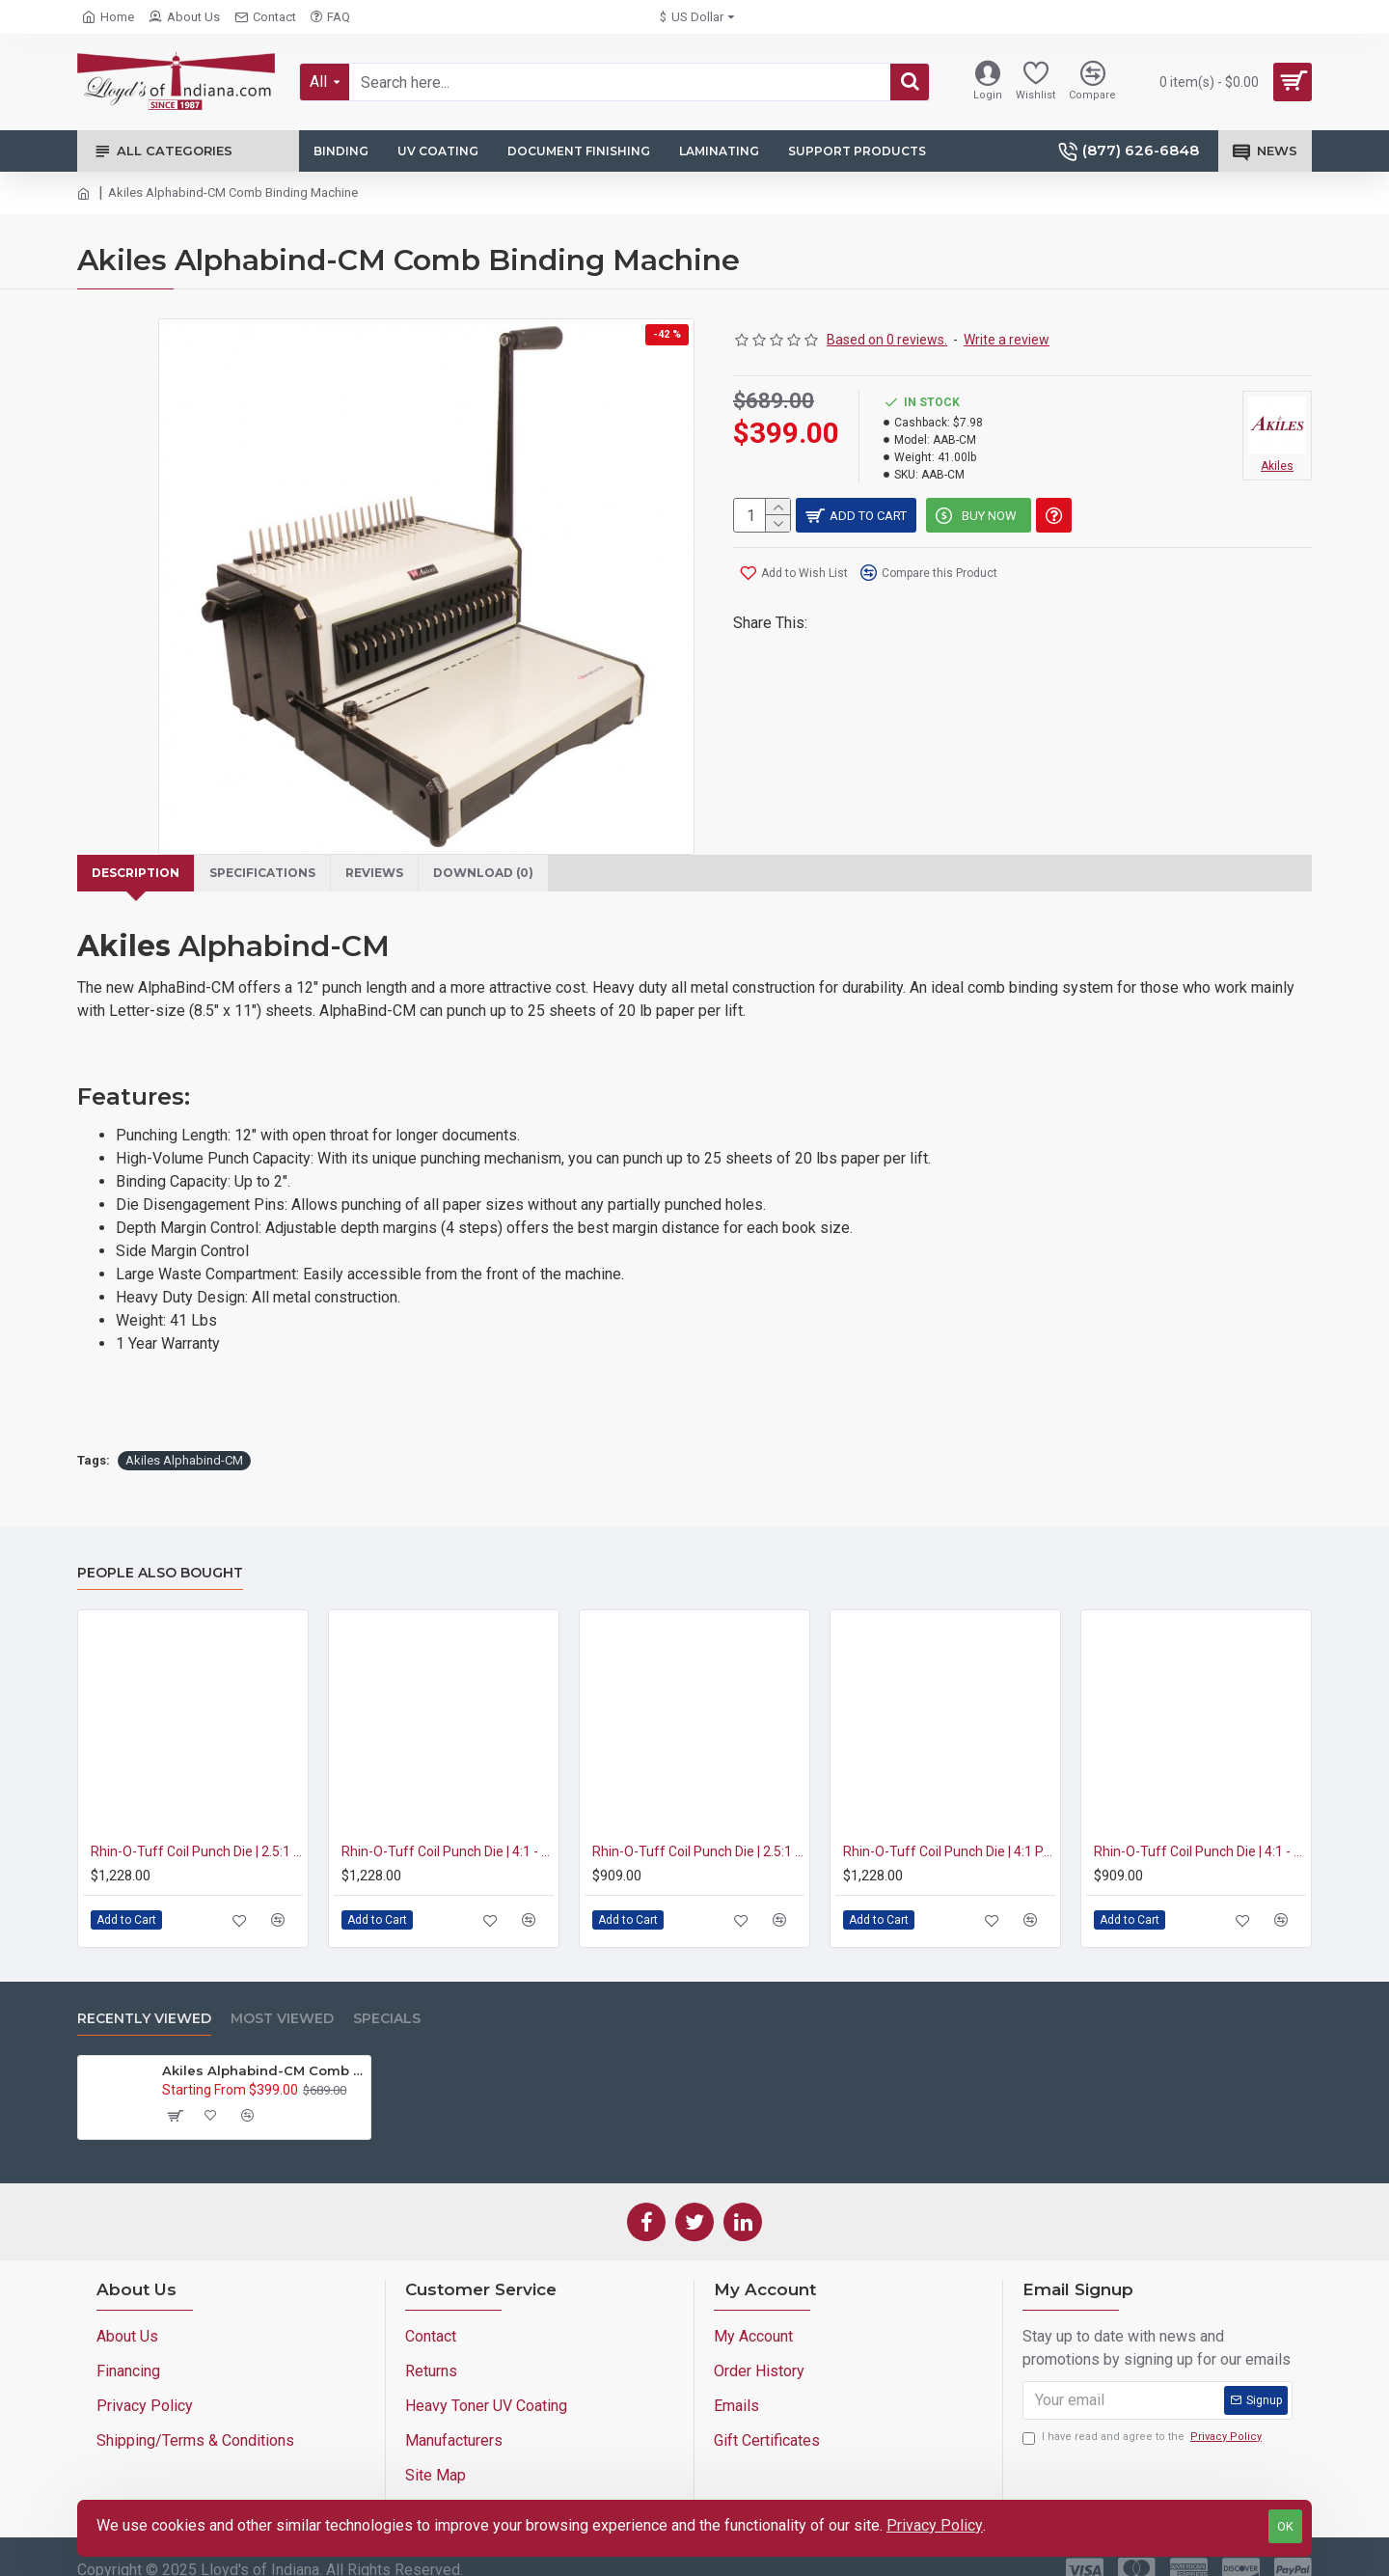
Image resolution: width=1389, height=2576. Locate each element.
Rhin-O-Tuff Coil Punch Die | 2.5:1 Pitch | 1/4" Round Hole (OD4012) (698, 1828)
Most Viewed (282, 1995)
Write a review (1006, 339)
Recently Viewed (144, 1995)
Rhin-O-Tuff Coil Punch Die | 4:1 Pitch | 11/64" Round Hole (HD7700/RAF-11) (949, 1828)
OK (1285, 2526)
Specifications (274, 873)
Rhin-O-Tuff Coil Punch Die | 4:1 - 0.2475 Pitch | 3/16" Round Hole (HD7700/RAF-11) (447, 1828)
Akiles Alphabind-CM (184, 1437)
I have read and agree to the (1143, 2414)
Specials (387, 1995)
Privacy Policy (934, 2525)
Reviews (393, 873)
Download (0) (509, 873)
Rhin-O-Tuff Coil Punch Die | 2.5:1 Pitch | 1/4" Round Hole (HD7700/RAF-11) (197, 1828)
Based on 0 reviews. (887, 339)
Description (139, 873)
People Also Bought (160, 1550)
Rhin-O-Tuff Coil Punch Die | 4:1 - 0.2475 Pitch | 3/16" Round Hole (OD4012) (1200, 1828)
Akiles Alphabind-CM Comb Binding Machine (263, 2047)
